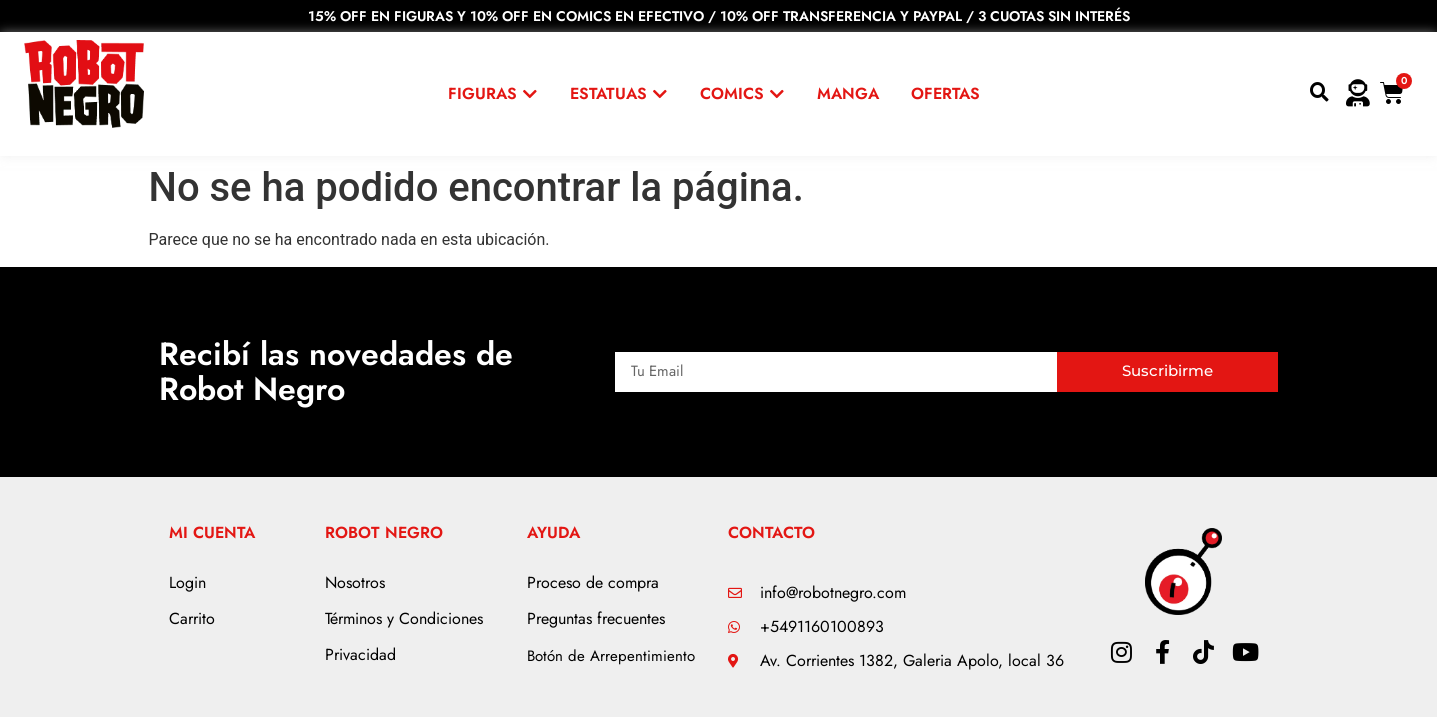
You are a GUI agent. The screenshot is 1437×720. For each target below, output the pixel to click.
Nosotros (355, 582)
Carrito (192, 618)
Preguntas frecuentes (596, 618)
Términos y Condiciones (404, 618)
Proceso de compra (593, 582)
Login (187, 582)
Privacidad (360, 654)
